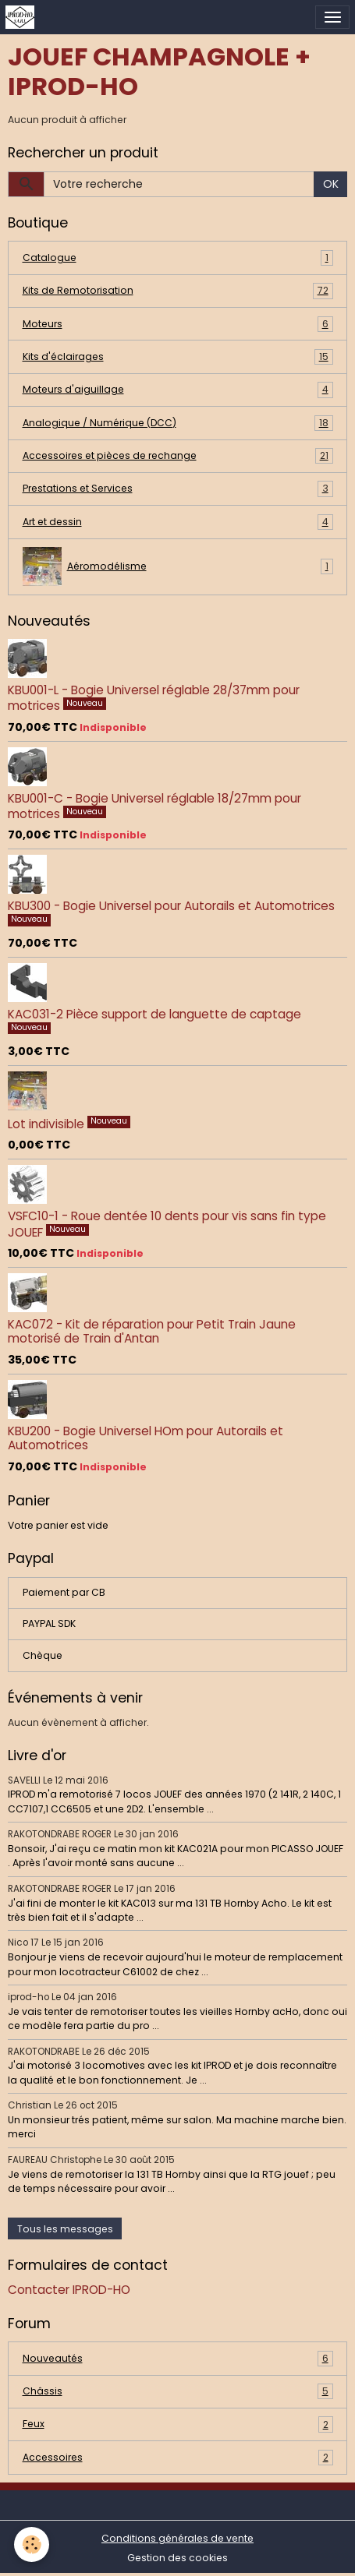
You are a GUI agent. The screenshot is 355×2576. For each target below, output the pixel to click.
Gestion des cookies (177, 2557)
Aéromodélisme (178, 566)
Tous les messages (65, 2228)
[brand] (22, 17)
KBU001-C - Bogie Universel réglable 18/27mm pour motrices (154, 806)
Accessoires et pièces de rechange (178, 456)
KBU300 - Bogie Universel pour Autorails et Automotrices (171, 906)
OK (331, 184)
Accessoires (178, 2457)
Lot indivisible (47, 1124)
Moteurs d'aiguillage (178, 389)
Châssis (178, 2391)
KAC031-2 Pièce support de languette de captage (154, 1014)
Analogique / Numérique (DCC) (178, 423)
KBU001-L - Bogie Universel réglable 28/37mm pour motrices (154, 698)
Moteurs (178, 324)
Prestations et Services (178, 488)
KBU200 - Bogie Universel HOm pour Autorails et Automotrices (145, 1438)
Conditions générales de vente (177, 2538)
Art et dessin (178, 522)
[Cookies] (31, 2544)
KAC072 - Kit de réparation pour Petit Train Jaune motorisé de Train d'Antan (152, 1331)
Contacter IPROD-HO (69, 2289)
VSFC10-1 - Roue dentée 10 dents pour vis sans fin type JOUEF (167, 1224)
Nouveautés (178, 2358)
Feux (178, 2424)
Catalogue (178, 258)
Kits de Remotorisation (178, 290)
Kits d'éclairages (178, 357)
